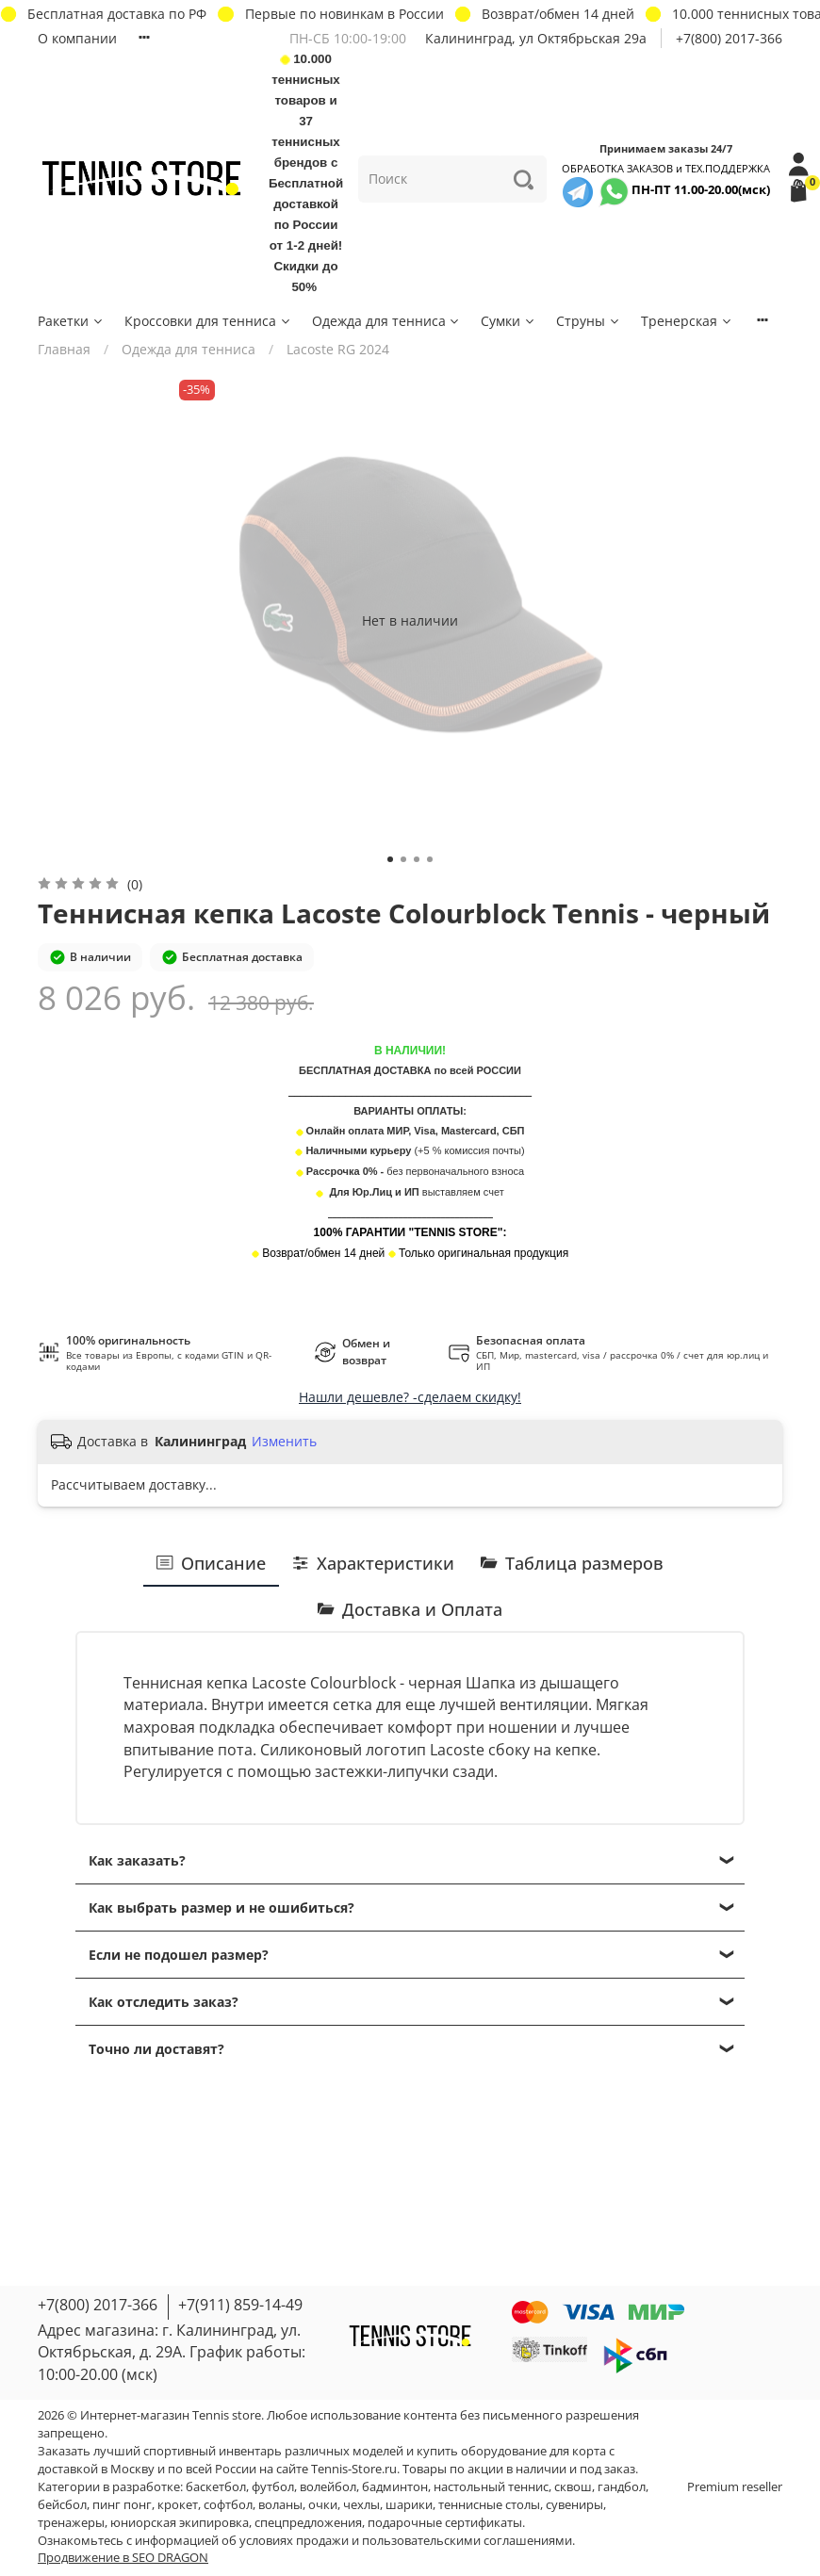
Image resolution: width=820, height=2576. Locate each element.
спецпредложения (308, 2523)
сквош (573, 2487)
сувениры (574, 2505)
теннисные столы (489, 2505)
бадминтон (395, 2487)
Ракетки (71, 321)
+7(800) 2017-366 (729, 38)
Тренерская (687, 321)
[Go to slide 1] (390, 859)
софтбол (228, 2505)
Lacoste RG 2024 (338, 349)
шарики (409, 2505)
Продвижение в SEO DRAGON (123, 2558)
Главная (64, 349)
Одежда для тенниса (387, 321)
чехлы (361, 2505)
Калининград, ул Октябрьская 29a (536, 38)
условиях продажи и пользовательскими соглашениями (405, 2541)
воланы (280, 2505)
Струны (588, 321)
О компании (77, 38)
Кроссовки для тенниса (208, 321)
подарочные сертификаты (445, 2523)
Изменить (284, 1441)
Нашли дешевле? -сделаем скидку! (410, 1397)
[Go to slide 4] (430, 859)
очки (322, 2505)
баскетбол (216, 2487)
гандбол (622, 2487)
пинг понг (122, 2505)
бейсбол (62, 2505)
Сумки (508, 321)
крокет (177, 2505)
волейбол (328, 2487)
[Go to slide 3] (416, 859)
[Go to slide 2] (403, 859)
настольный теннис (491, 2487)
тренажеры (71, 2523)
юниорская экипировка (179, 2523)
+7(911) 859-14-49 (240, 2304)
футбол (273, 2487)
